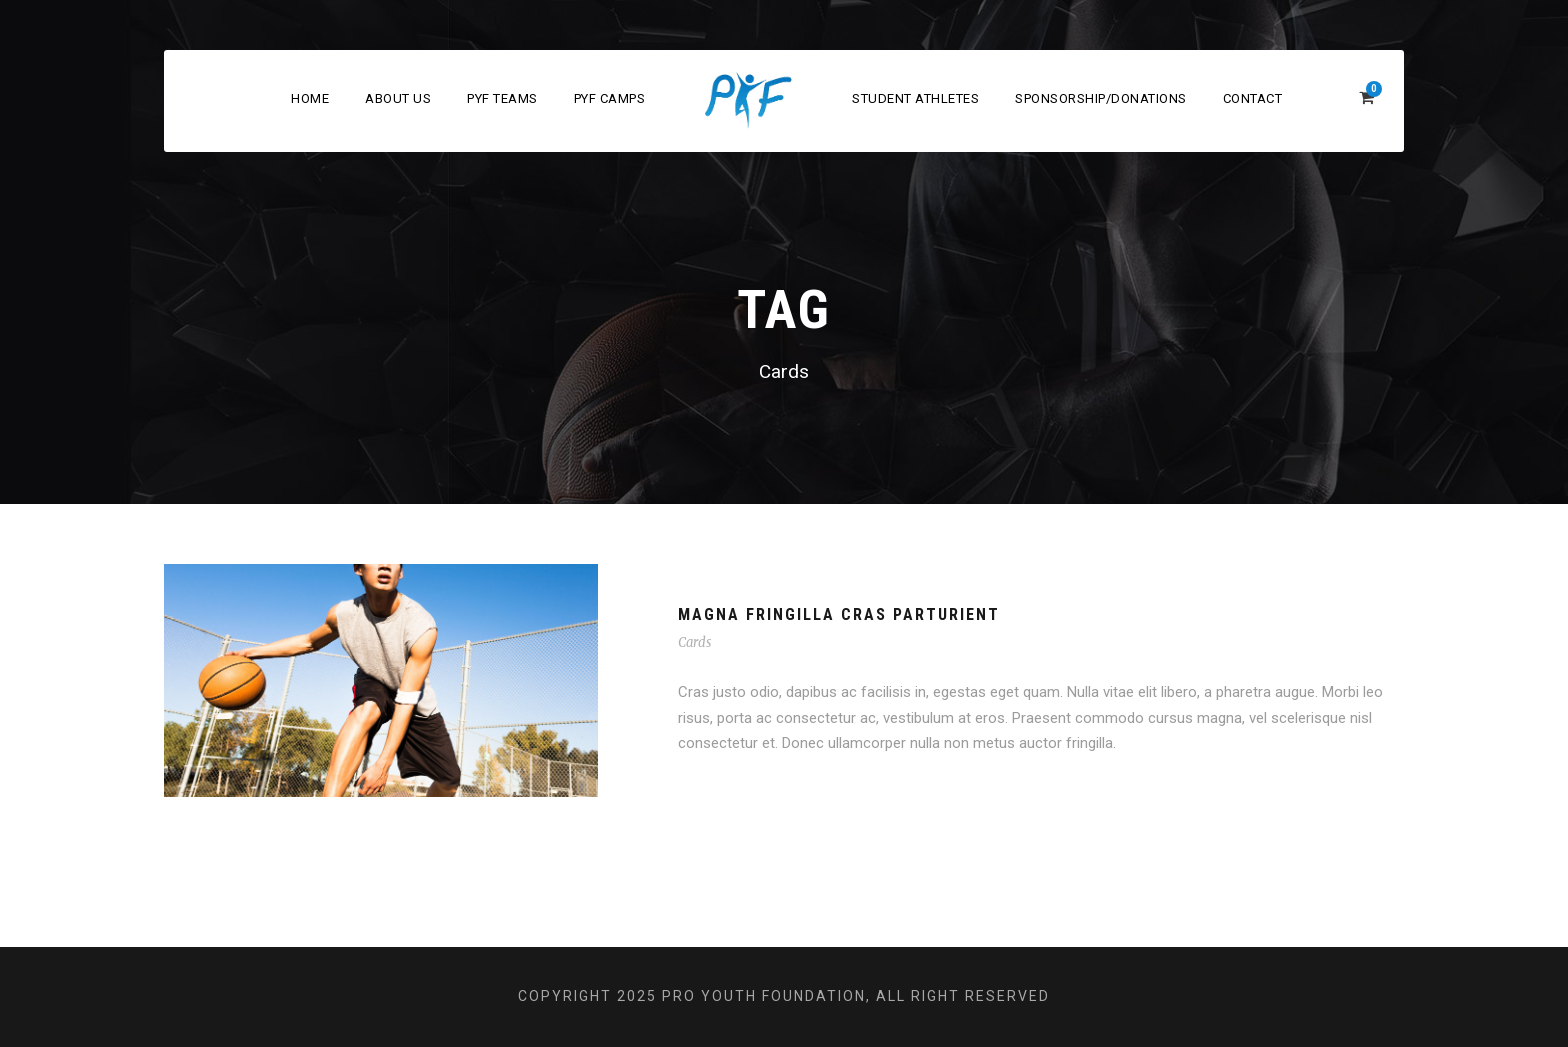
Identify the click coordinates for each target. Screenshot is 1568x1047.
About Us (398, 98)
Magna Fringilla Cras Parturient (839, 614)
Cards (694, 642)
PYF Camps (610, 98)
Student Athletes (915, 98)
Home (310, 98)
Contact (1253, 98)
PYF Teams (502, 98)
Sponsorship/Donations (1101, 98)
